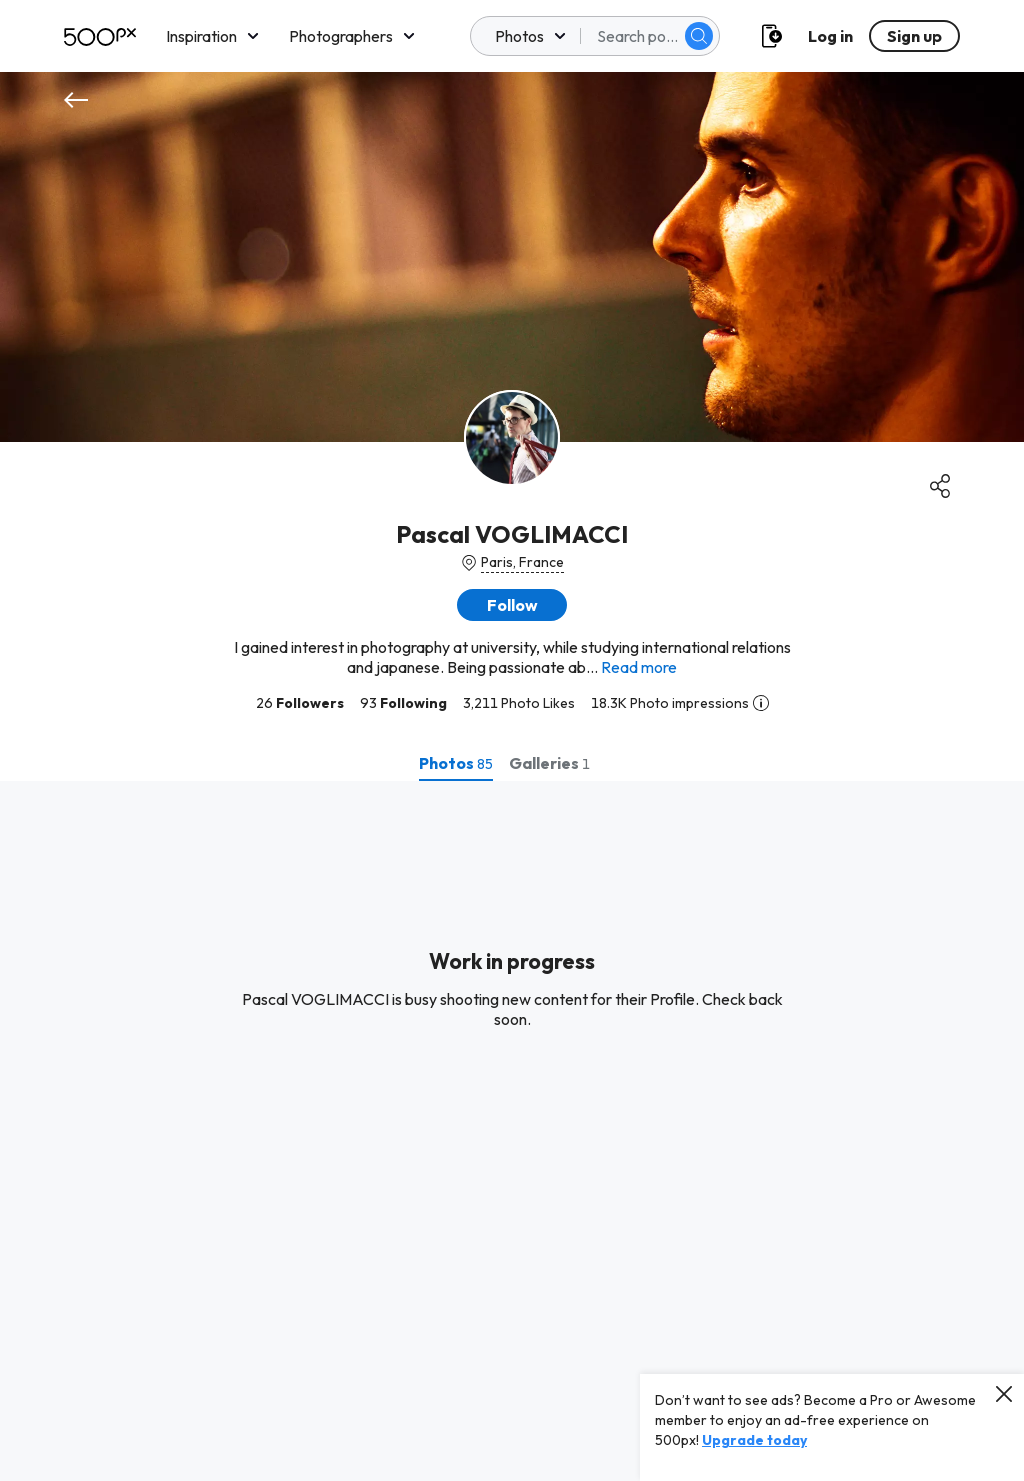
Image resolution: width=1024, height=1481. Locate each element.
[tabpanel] (512, 1131)
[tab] (456, 763)
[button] (512, 605)
